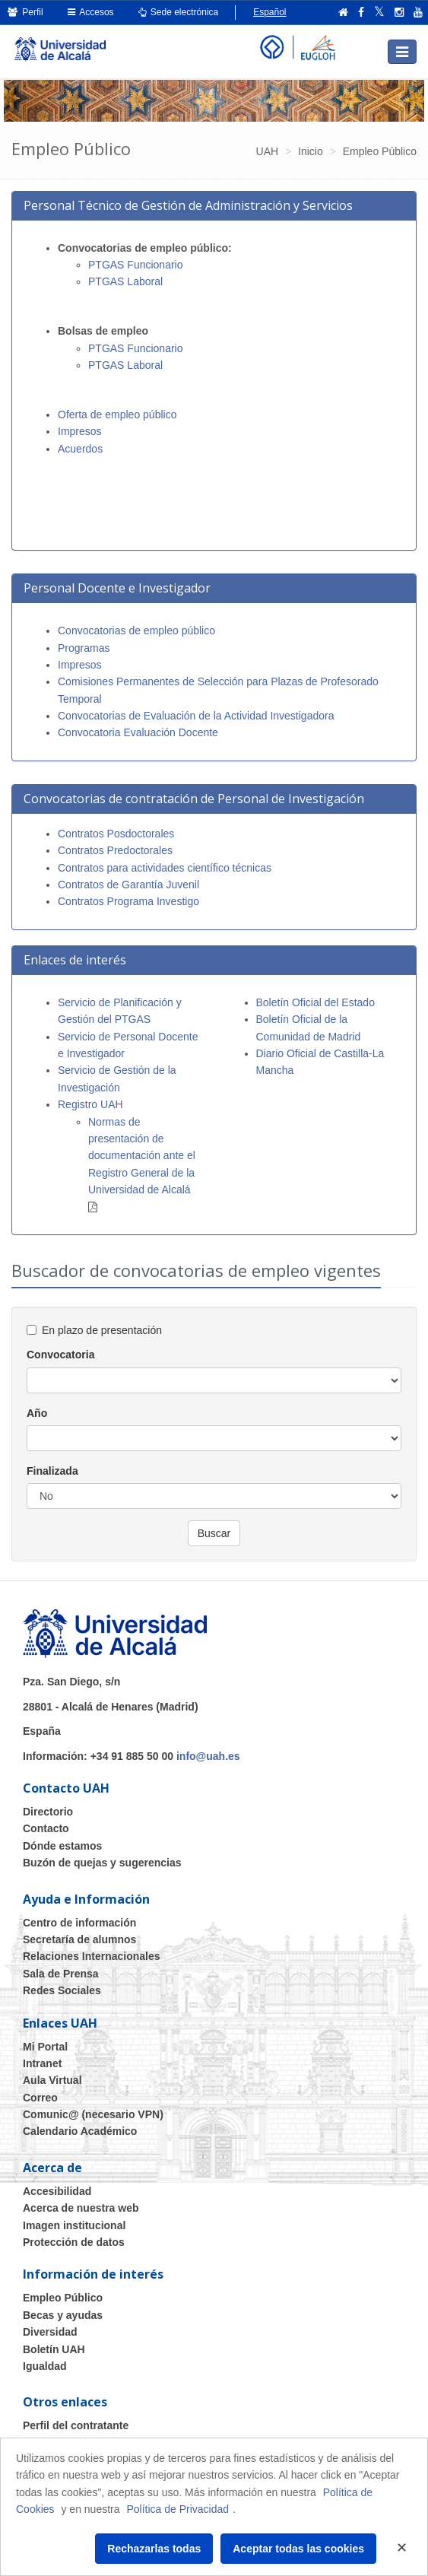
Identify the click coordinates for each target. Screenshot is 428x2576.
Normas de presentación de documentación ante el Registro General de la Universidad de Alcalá (141, 1156)
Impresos (80, 431)
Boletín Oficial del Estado (315, 1002)
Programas (83, 648)
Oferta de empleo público (117, 414)
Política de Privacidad (177, 2509)
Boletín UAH (54, 2349)
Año (37, 1413)
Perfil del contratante (75, 2425)
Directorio (48, 1812)
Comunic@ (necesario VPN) (93, 2114)
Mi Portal (45, 2047)
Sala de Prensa (61, 1974)
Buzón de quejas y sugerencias (102, 1863)
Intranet (42, 2063)
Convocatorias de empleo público (136, 630)
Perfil (25, 12)
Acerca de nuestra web (81, 2208)
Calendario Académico (80, 2131)
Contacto (46, 1828)
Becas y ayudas (63, 2315)
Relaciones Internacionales (91, 1956)
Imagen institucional (74, 2225)
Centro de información (79, 1923)
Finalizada (52, 1471)
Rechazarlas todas (154, 2549)
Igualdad (45, 2366)
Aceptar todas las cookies (298, 2549)
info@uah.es (208, 1756)
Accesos (91, 12)
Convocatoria (60, 1354)
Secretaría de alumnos (79, 1939)
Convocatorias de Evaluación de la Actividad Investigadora (196, 716)
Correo (40, 2098)
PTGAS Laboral (125, 281)
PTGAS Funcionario (135, 265)
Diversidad (50, 2332)
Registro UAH (90, 1104)
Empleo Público (63, 2298)
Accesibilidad (57, 2191)
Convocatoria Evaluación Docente (138, 732)
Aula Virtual (52, 2080)
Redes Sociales (62, 1990)
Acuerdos (82, 449)
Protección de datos (74, 2242)
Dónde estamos (62, 1846)
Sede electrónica (178, 12)
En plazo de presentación (102, 1330)
